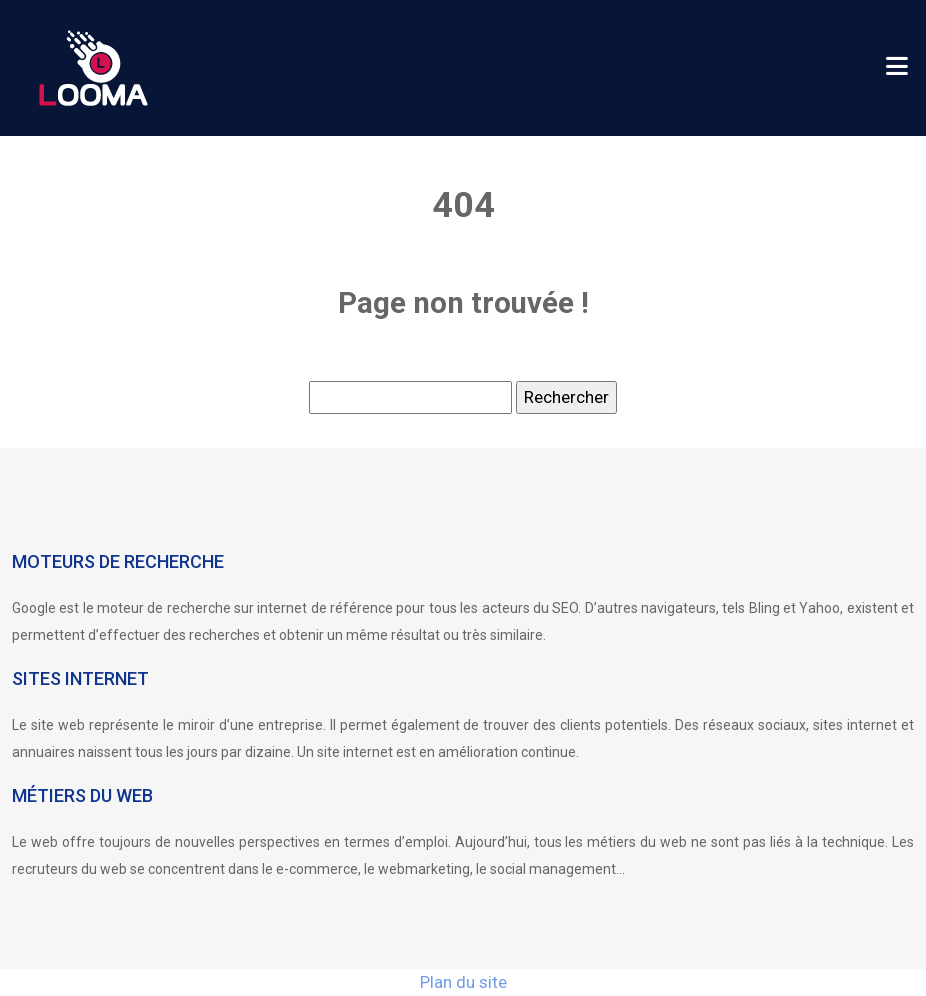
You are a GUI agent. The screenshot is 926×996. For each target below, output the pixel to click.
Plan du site (463, 982)
